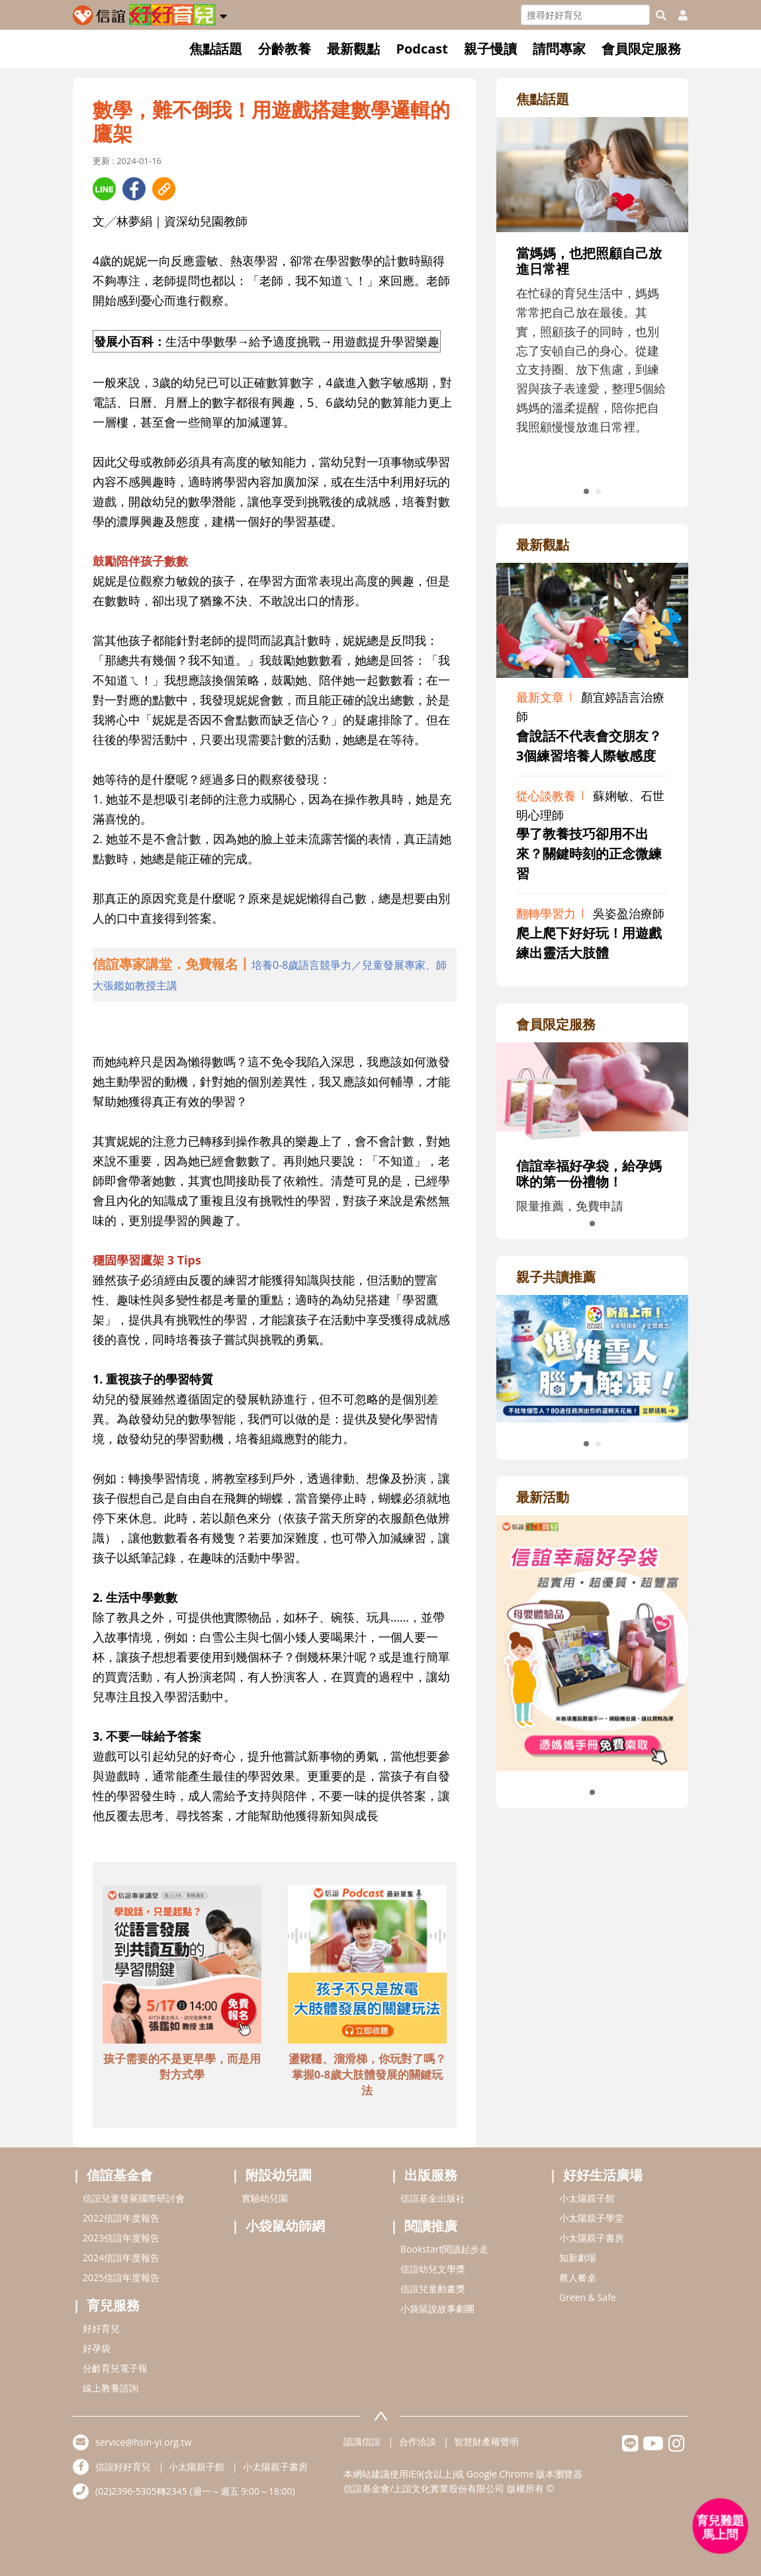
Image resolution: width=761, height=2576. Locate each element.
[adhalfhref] (275, 974)
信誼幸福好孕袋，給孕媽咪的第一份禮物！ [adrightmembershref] (589, 1173)
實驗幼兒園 (265, 2198)
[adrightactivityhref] (592, 1641)
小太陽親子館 (587, 2198)
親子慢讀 (490, 49)
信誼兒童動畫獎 (432, 2288)
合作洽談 (417, 2441)
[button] (223, 14)
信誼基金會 (120, 2175)
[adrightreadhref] (592, 1357)
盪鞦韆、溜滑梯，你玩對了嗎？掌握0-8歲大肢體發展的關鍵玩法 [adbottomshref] (367, 2074)
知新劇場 (577, 2257)
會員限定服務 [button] (641, 49)
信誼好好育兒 (123, 2466)
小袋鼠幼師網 (285, 2226)
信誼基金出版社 (432, 2198)
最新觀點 (353, 49)
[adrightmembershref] (592, 1092)
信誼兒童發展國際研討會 (134, 2198)
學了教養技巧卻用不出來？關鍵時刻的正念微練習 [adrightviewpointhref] (589, 853)
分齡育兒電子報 (115, 2368)
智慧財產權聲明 (486, 2441)
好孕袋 (97, 2348)
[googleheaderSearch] (661, 15)
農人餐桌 (577, 2277)
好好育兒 (101, 2328)
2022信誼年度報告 (121, 2218)
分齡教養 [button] (284, 49)
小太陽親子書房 (591, 2237)
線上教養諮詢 (110, 2388)
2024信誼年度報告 (121, 2257)
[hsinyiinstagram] (676, 2446)
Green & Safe (587, 2297)
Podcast (422, 49)
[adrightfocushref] (592, 300)
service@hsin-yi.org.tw (143, 2442)
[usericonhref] (677, 15)
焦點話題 (215, 49)
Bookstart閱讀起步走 (444, 2249)
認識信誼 (361, 2441)
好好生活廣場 (603, 2175)
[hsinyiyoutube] (653, 2446)
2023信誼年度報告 (121, 2237)
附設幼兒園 (279, 2175)
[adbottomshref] (182, 1966)
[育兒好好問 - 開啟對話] (720, 2526)
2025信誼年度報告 (121, 2277)
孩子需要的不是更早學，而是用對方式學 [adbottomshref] (182, 2066)
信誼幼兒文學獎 (432, 2269)
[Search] (585, 15)
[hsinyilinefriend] (630, 2446)
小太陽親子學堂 (591, 2218)
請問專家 (559, 49)
